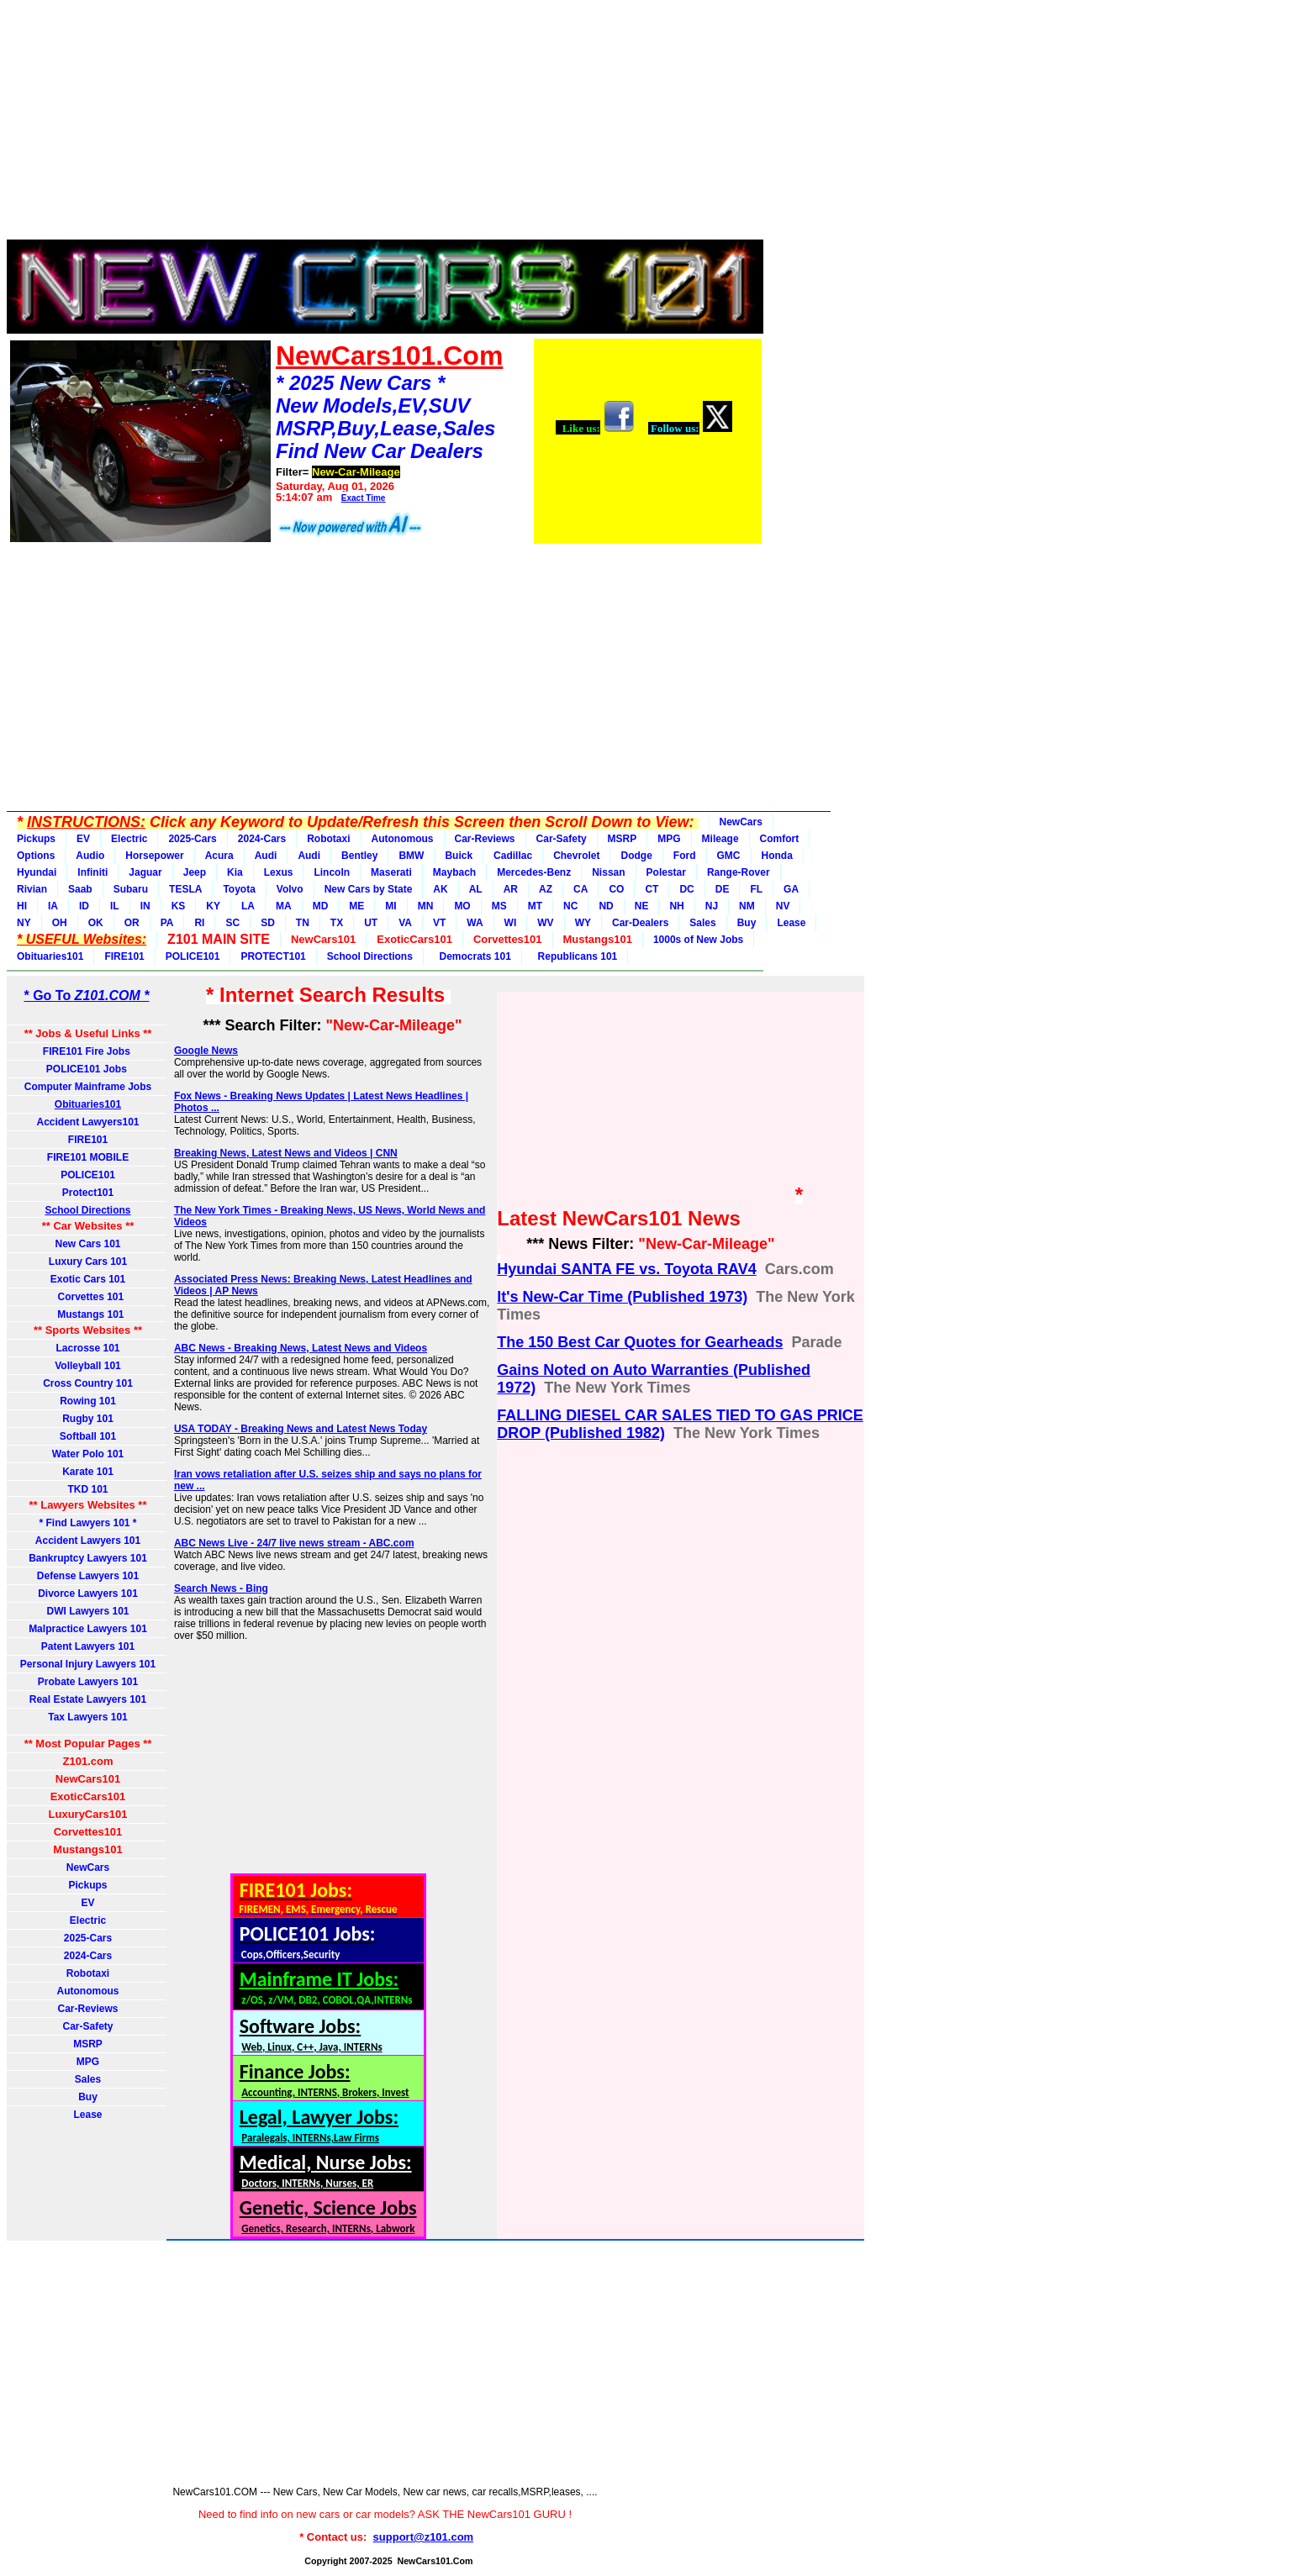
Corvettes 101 (88, 1297)
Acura (219, 855)
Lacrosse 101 (87, 1348)
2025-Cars (192, 839)
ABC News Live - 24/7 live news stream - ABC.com (294, 1543)
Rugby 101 (87, 1419)
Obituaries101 (50, 956)
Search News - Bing (221, 1588)
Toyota (239, 889)
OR (132, 923)
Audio (90, 855)
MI (390, 906)
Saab (80, 889)
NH (676, 906)
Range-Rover (738, 872)
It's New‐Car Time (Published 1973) (622, 1296)
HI (22, 906)
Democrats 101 (472, 956)
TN (302, 923)
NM (747, 906)
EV (83, 839)
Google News (206, 1050)
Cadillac (512, 855)
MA (284, 906)
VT (439, 923)
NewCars (741, 822)
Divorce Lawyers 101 (88, 1593)
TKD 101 (87, 1489)
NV (783, 906)
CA (580, 889)
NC (570, 906)
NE (642, 906)
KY (213, 906)
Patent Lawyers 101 (88, 1646)
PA (167, 923)
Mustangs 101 (87, 1314)
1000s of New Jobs (698, 940)
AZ (545, 889)
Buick (458, 855)
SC (232, 923)
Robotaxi (328, 839)
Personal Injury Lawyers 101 (88, 1664)
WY (583, 923)
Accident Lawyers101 (87, 1122)
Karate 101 (87, 1472)
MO (462, 906)
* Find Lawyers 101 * (87, 1523)
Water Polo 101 (88, 1454)
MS (499, 906)
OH (59, 923)
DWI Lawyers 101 (87, 1611)
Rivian (32, 889)
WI (510, 923)
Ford (684, 855)
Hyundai (36, 872)
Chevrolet (576, 855)
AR (511, 889)
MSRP (622, 839)
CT (651, 889)
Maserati (391, 872)
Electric (129, 839)
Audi (266, 855)
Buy (747, 923)
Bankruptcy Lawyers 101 (88, 1558)
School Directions (370, 956)
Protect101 (87, 1192)
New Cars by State (368, 889)
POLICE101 (193, 956)
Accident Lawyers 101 (87, 1540)
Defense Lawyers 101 (88, 1576)
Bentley (359, 855)
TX (336, 923)
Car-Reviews (485, 839)
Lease (791, 923)
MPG (668, 839)
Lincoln (332, 872)
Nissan (608, 872)
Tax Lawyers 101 (88, 1717)
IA (53, 906)
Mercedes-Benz (534, 872)
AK (440, 889)
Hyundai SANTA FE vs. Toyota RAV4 (626, 1269)
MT (535, 906)
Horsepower (154, 855)
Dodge (636, 855)
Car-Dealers (640, 923)
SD (268, 923)
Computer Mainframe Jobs (87, 1087)
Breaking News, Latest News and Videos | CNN (286, 1153)
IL (114, 906)
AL (476, 889)
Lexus (278, 872)
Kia (235, 872)
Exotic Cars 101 (87, 1279)
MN (426, 906)
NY (24, 923)
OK (95, 923)
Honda (777, 855)
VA (405, 923)
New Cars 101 (87, 1244)
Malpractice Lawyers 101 (88, 1629)
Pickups (36, 839)
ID (84, 906)
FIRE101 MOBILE (88, 1157)
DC (686, 889)
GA (791, 889)
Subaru (130, 889)
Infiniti (92, 872)
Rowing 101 (88, 1401)
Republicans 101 (574, 956)
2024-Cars (262, 839)
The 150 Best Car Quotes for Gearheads (640, 1342)
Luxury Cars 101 (88, 1261)
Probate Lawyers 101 (88, 1682)
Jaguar (145, 872)
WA (475, 923)
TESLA (185, 889)
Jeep (194, 872)
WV (545, 923)
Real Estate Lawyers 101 (87, 1699)
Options (36, 855)
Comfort (779, 839)
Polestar (666, 872)
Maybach (454, 872)
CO (616, 889)
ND (606, 906)
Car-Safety (561, 839)
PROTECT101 (272, 956)
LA (248, 906)
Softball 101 (88, 1436)
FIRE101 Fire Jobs (88, 1051)
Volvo (290, 889)
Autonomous (403, 839)
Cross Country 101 (88, 1383)
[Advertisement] (385, 124)
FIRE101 (124, 956)
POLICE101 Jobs (87, 1069)
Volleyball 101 (88, 1366)
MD (321, 906)
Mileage (720, 839)
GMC (729, 855)
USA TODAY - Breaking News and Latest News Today (300, 1429)
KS (178, 906)
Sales (702, 923)
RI (199, 923)
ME (356, 906)
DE (722, 889)
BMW (411, 855)
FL (756, 889)
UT (370, 923)
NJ (711, 906)
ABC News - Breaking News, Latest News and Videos (300, 1348)
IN (145, 906)
